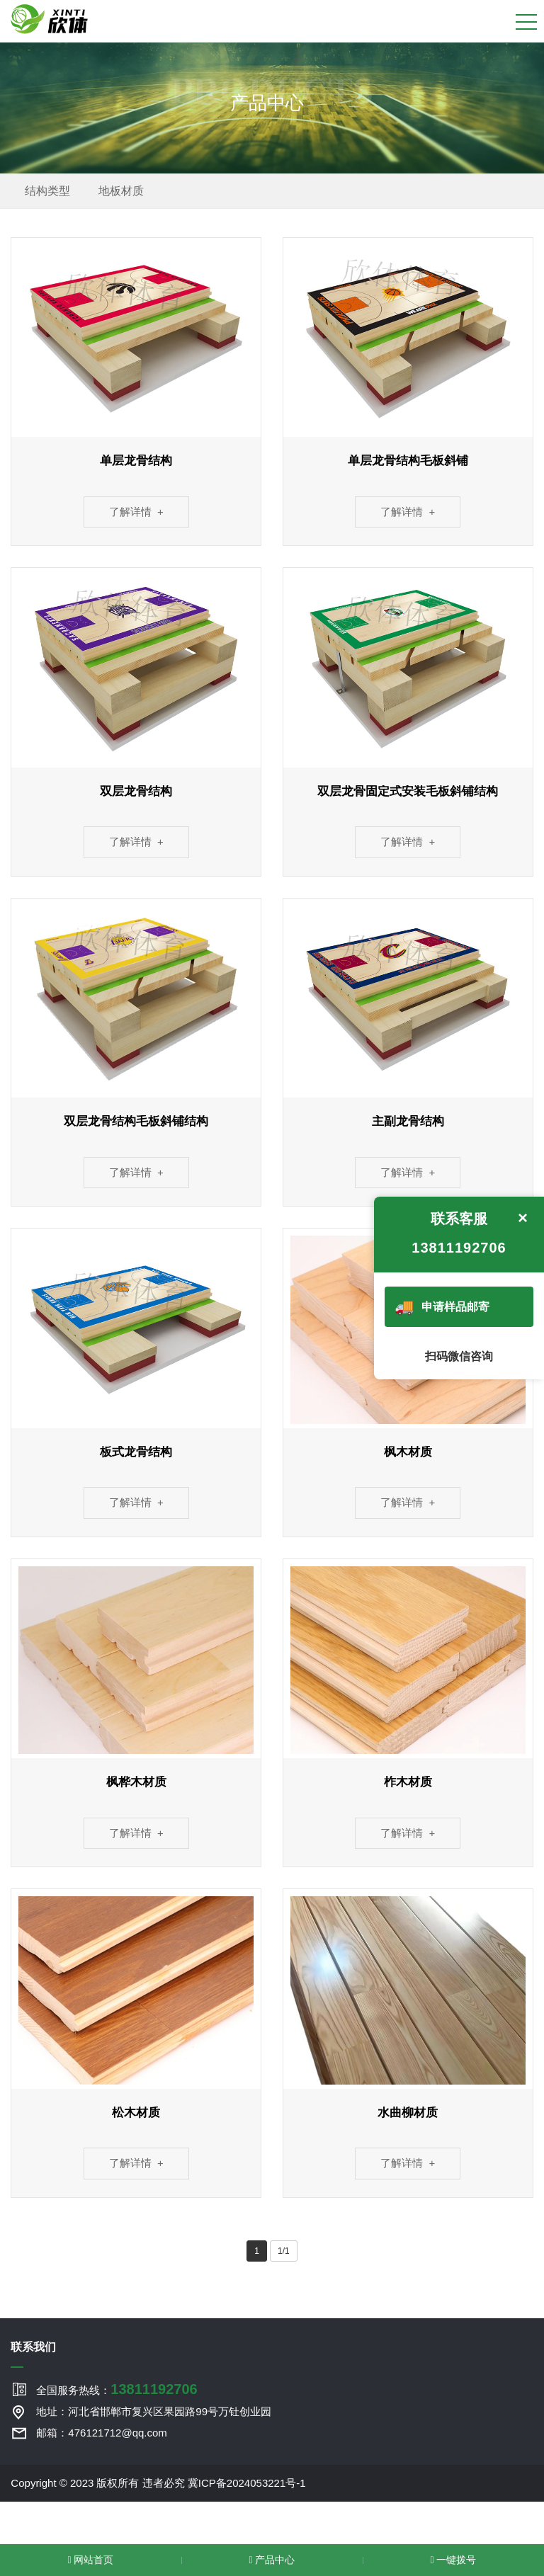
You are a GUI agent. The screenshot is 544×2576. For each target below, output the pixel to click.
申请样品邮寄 (441, 1306)
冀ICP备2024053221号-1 (247, 2483)
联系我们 (33, 2347)
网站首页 (90, 2559)
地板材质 (121, 191)
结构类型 (47, 191)
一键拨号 (453, 2559)
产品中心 (272, 2559)
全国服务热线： (116, 2389)
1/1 (284, 2251)
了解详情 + (136, 512)
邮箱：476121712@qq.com (101, 2433)
